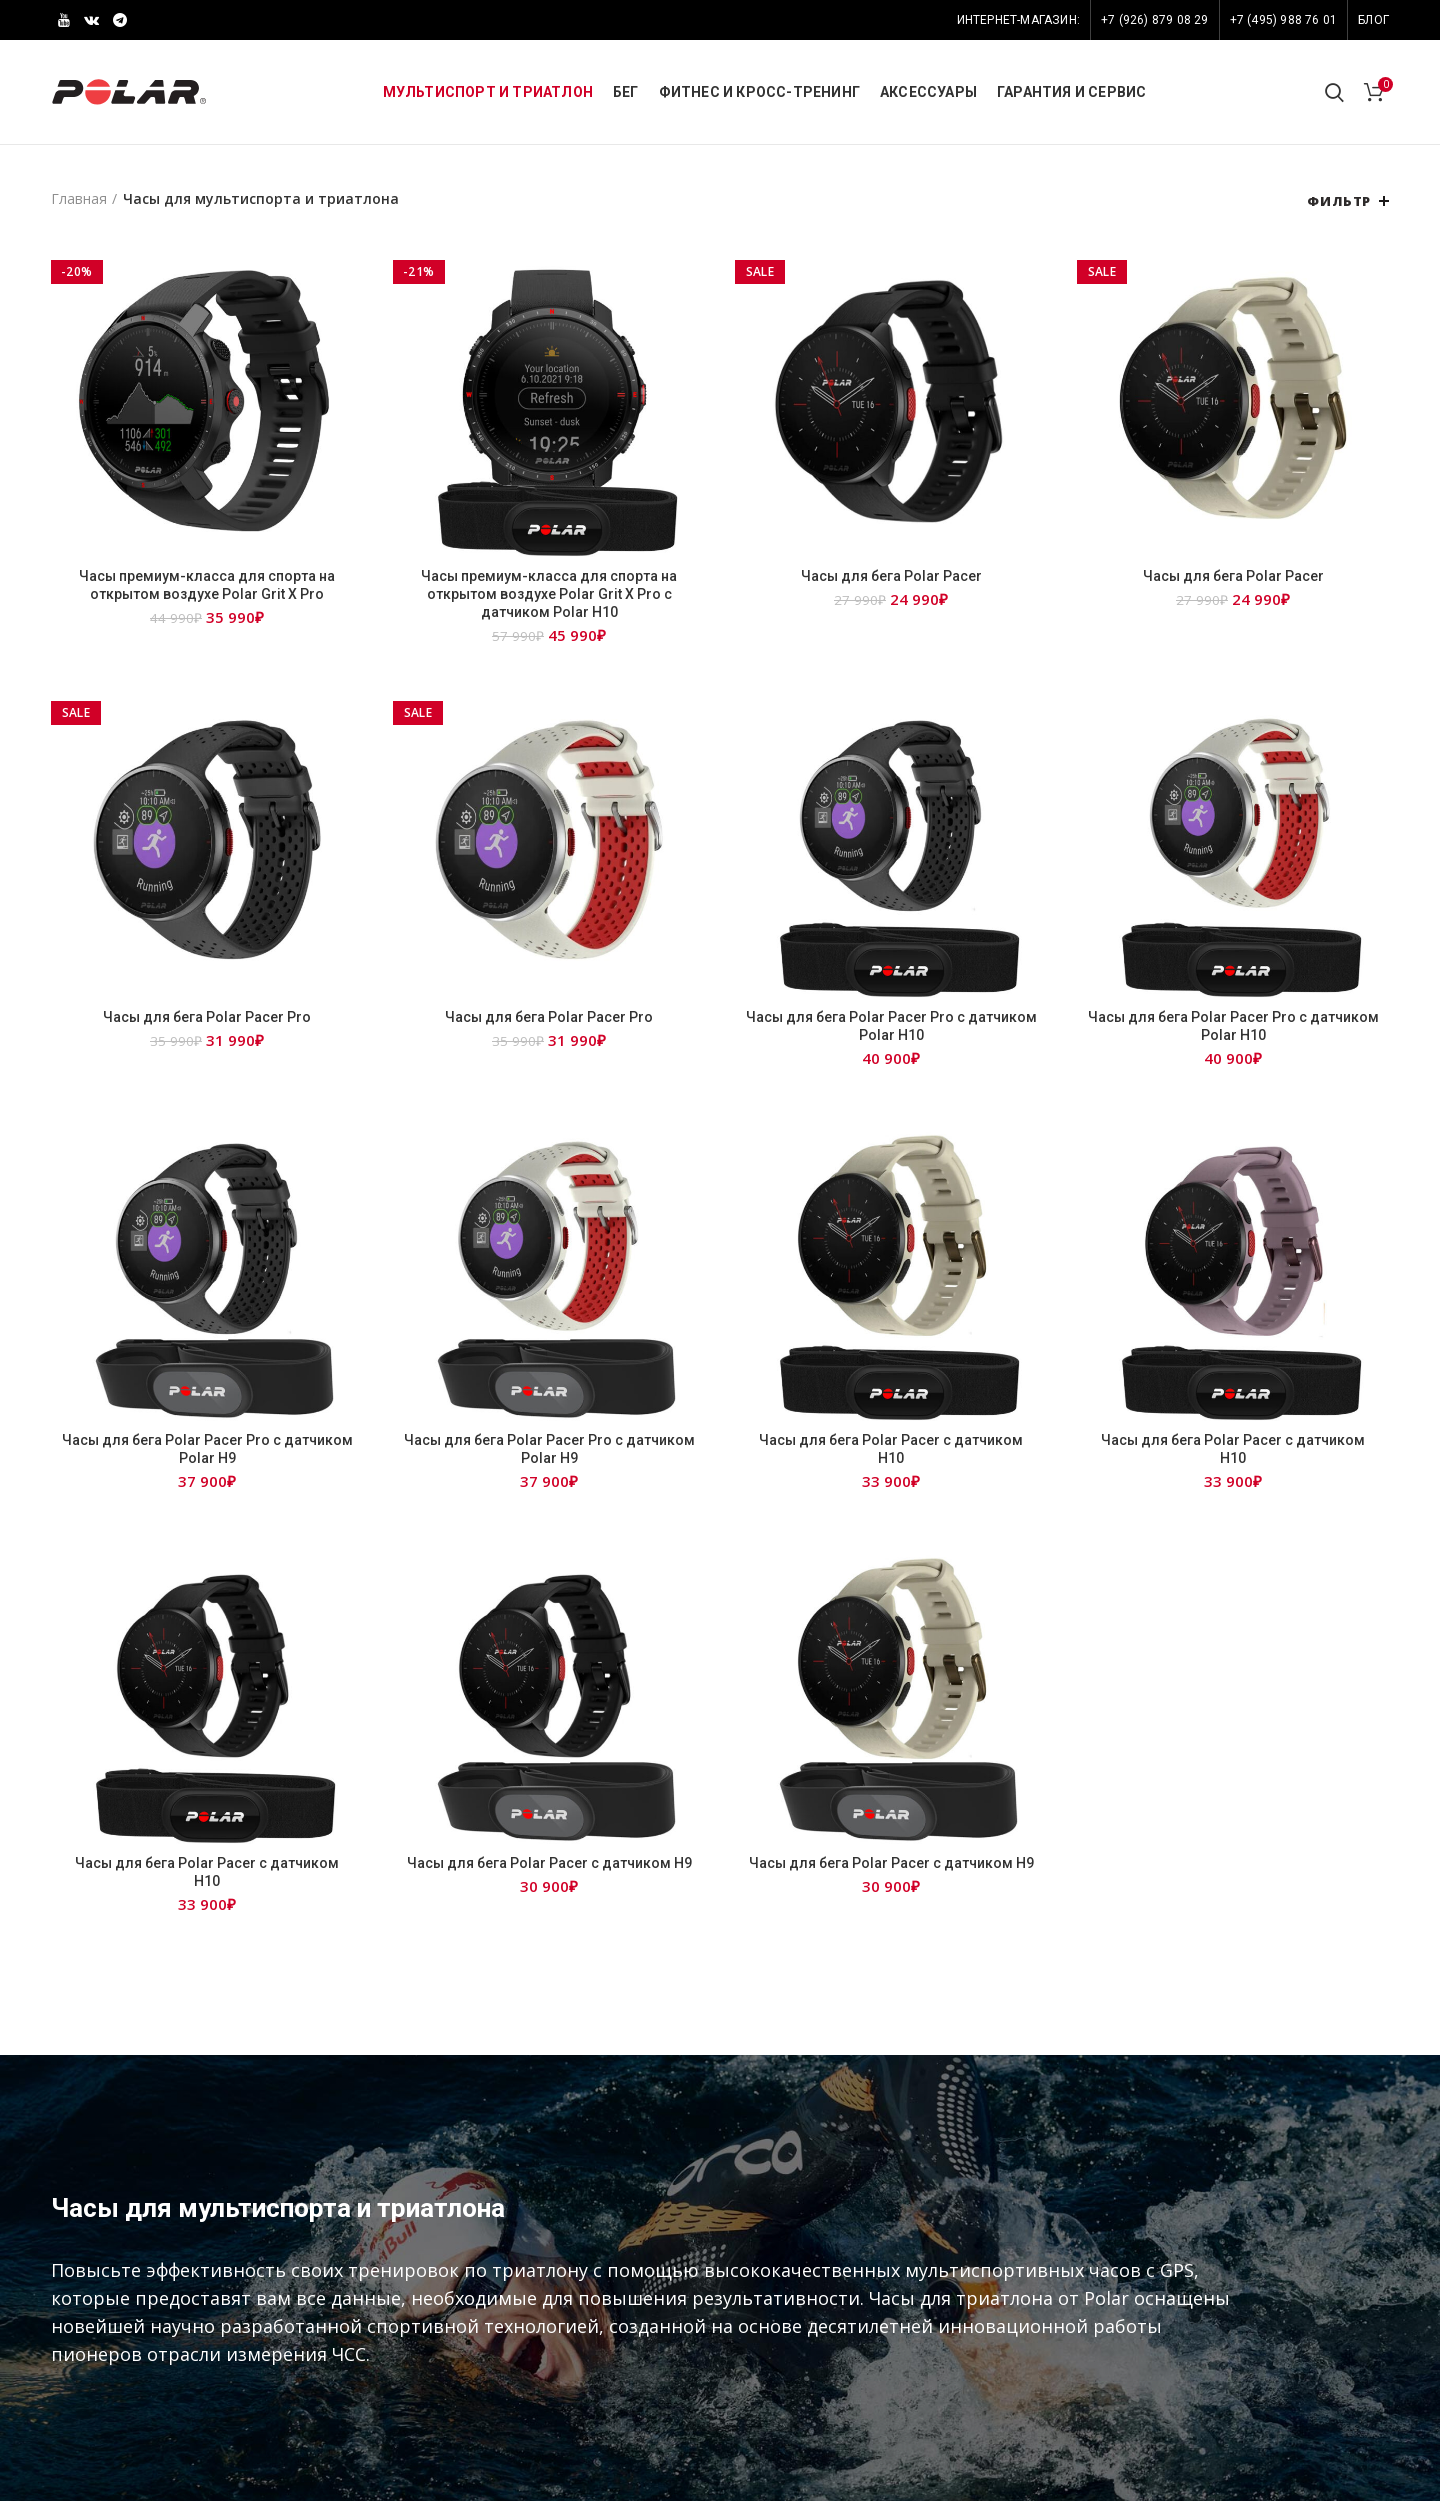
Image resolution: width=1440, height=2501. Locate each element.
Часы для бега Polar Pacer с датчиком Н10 (891, 1449)
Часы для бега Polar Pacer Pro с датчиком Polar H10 (891, 1026)
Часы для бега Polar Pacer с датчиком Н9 (549, 1863)
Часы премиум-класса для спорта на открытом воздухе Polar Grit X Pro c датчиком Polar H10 (549, 594)
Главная (79, 198)
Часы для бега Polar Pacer (891, 576)
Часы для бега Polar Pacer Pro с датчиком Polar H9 (207, 1449)
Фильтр (1339, 201)
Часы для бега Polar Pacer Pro (207, 1017)
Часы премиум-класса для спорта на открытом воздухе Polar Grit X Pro (207, 585)
